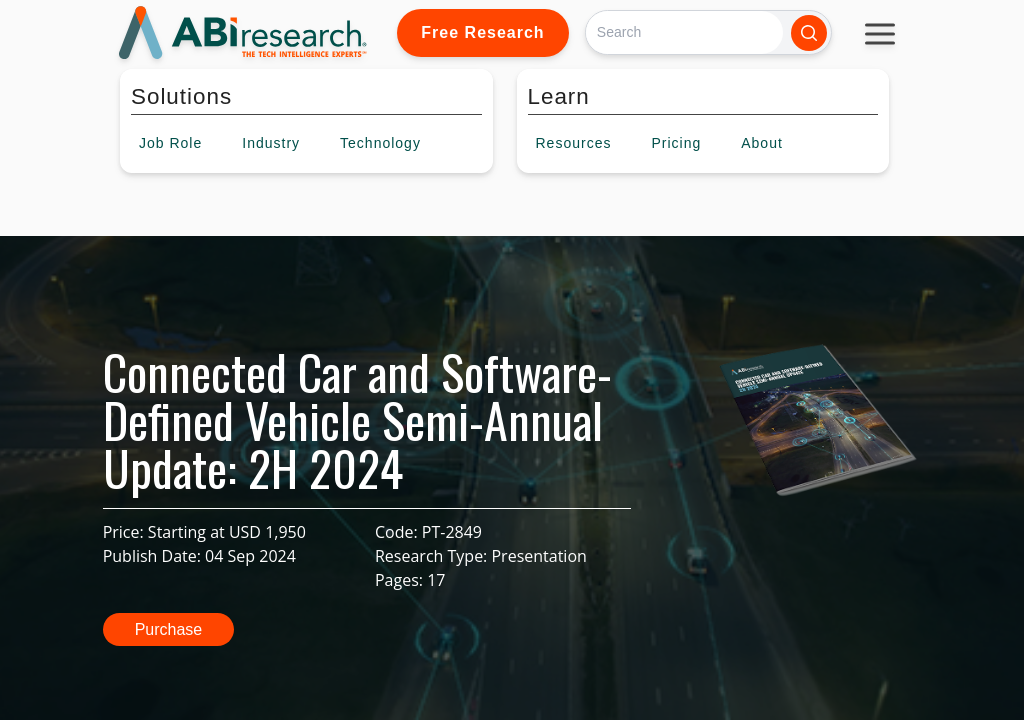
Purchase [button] (169, 629)
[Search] (684, 32)
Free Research (482, 32)
